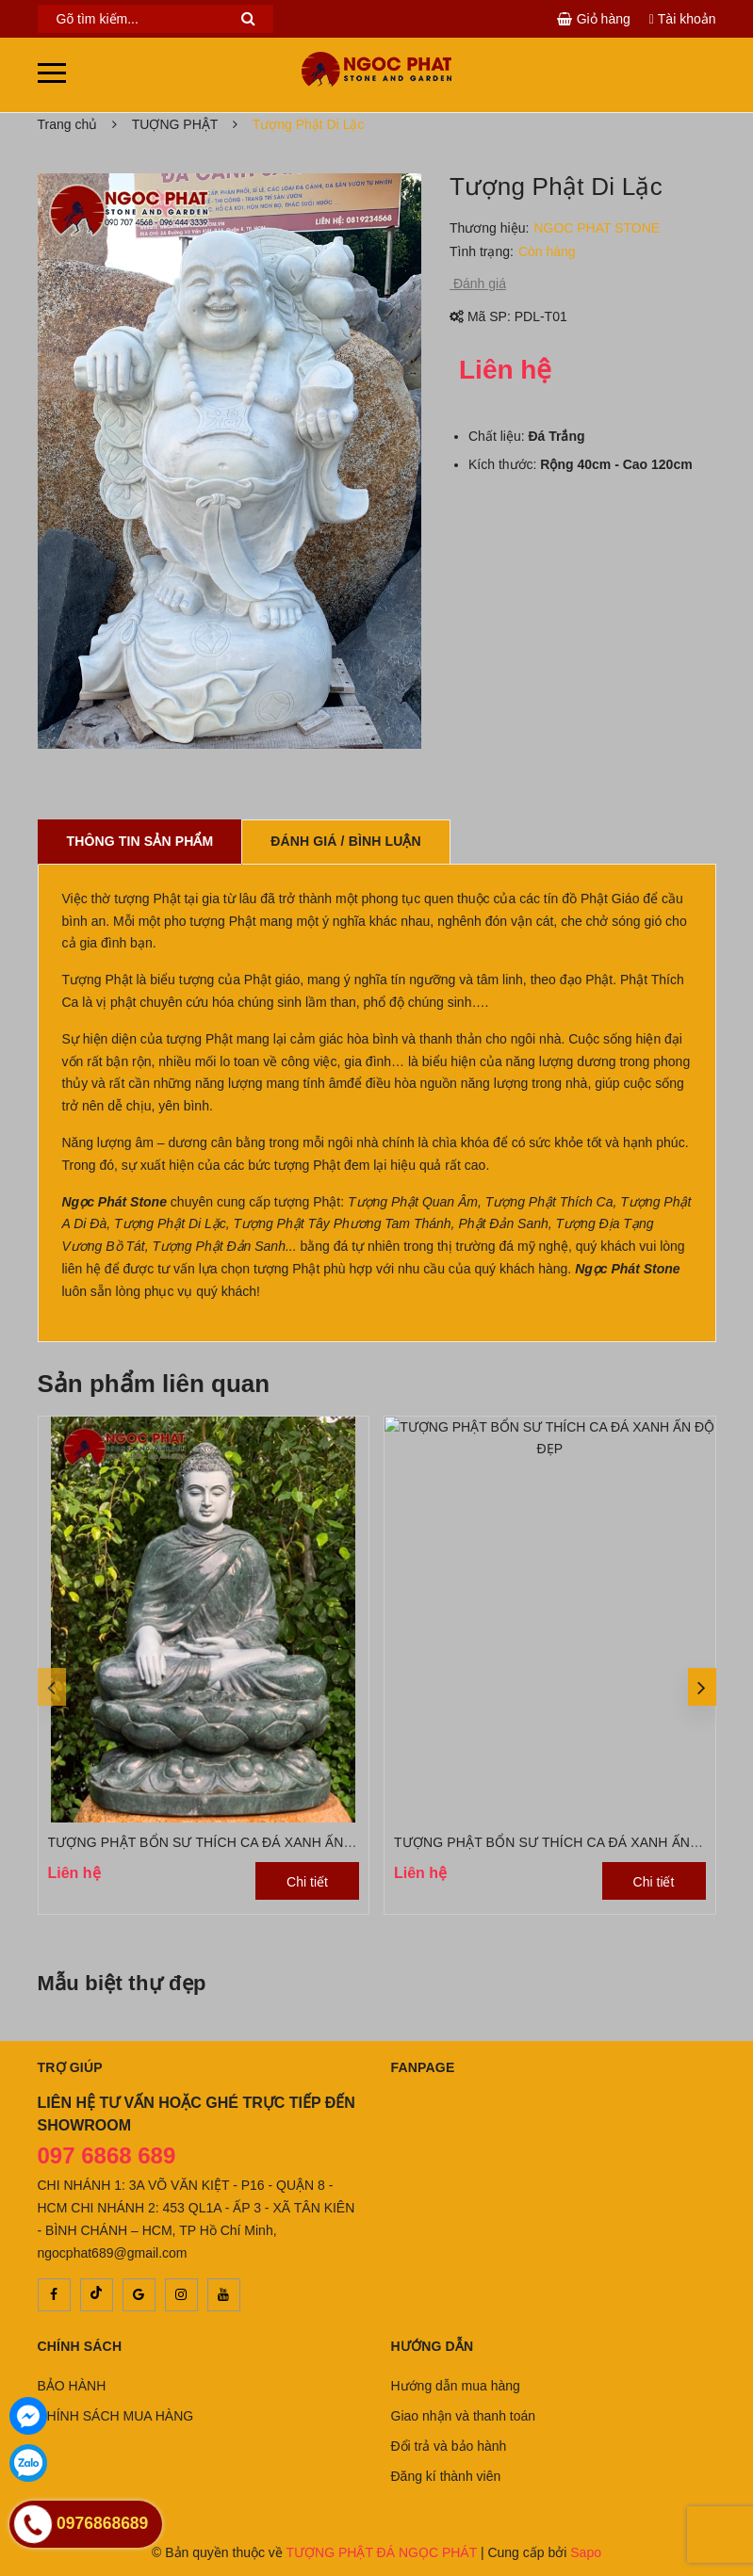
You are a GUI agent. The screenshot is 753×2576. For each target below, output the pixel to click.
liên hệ (81, 1268)
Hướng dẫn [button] (432, 2346)
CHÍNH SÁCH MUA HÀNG (116, 2415)
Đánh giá (478, 283)
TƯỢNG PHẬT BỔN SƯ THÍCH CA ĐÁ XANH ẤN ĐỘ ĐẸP (223, 1842)
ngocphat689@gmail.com (113, 2252)
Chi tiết (307, 1881)
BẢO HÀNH (72, 2385)
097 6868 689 (107, 2155)
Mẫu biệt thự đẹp (122, 1983)
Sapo (585, 2552)
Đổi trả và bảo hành (449, 2446)
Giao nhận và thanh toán (463, 2415)
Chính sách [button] (80, 2346)
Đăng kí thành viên (446, 2476)
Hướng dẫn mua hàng (455, 2385)
